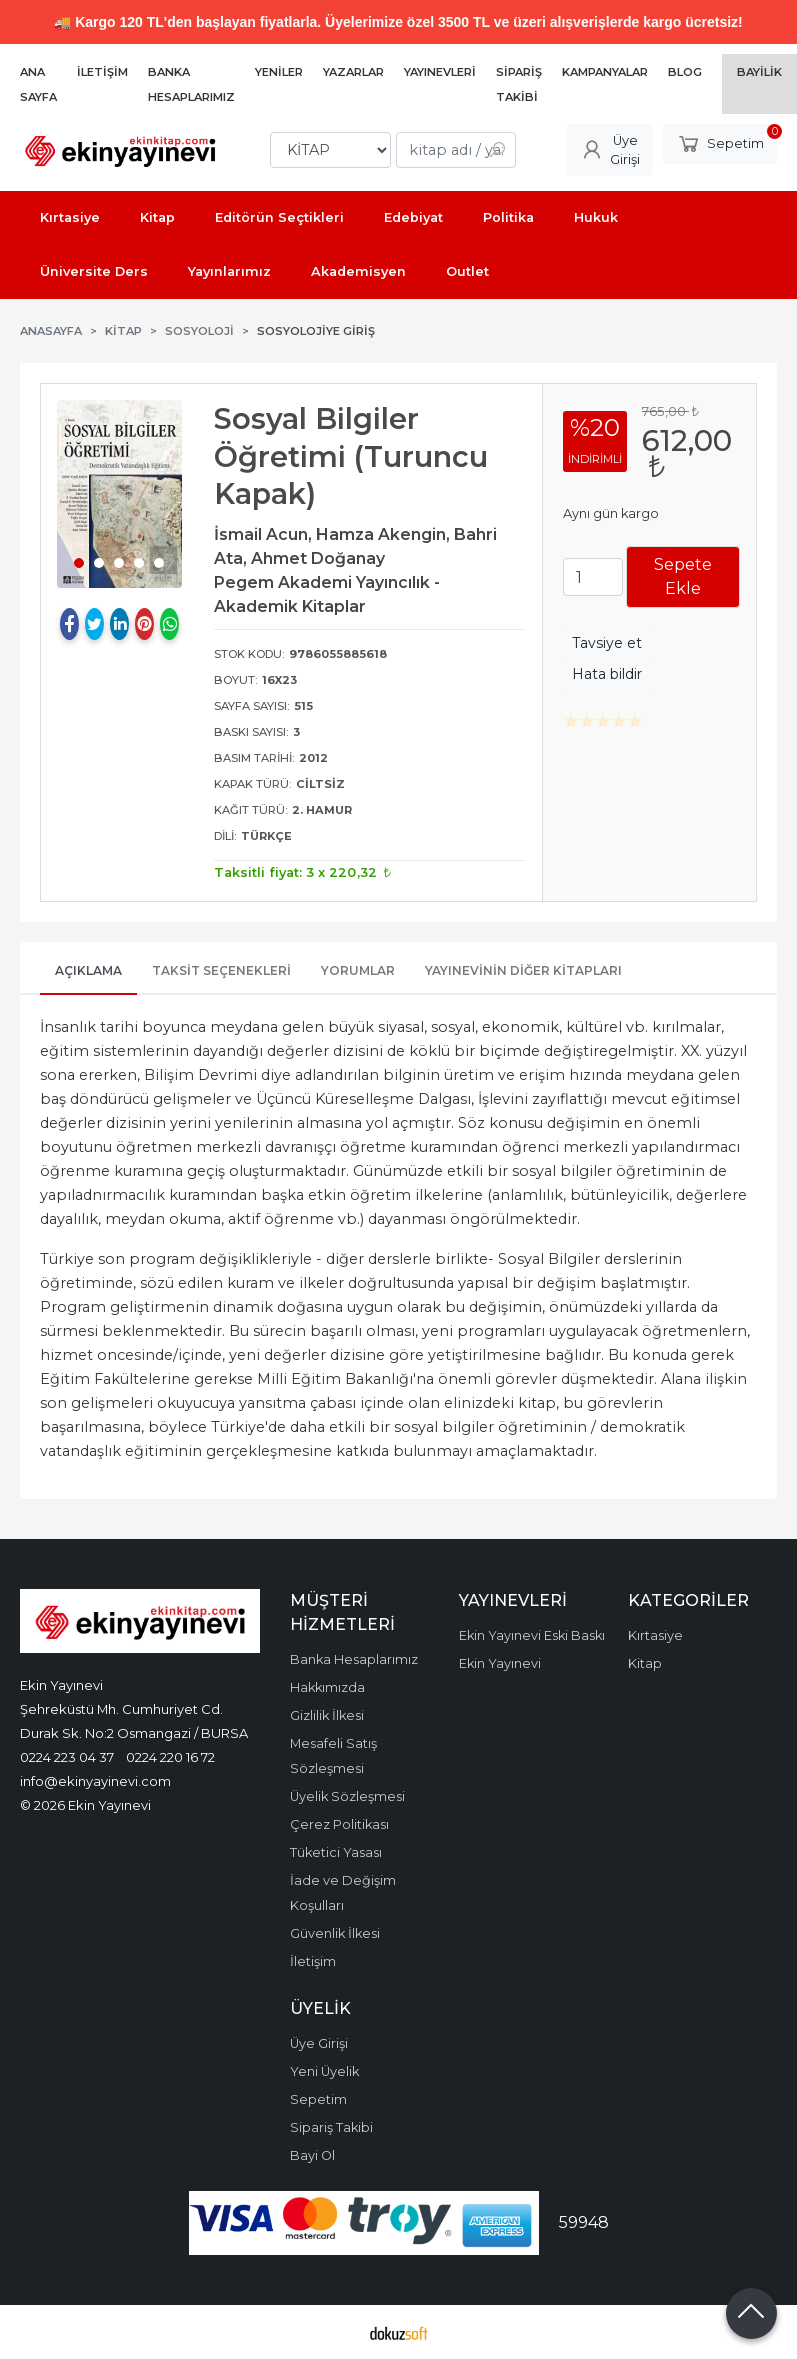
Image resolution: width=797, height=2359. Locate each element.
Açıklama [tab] (88, 970)
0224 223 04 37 (67, 1757)
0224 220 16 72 (170, 1757)
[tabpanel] (119, 494)
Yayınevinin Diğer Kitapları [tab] (523, 970)
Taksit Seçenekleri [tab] (221, 970)
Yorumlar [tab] (358, 970)
